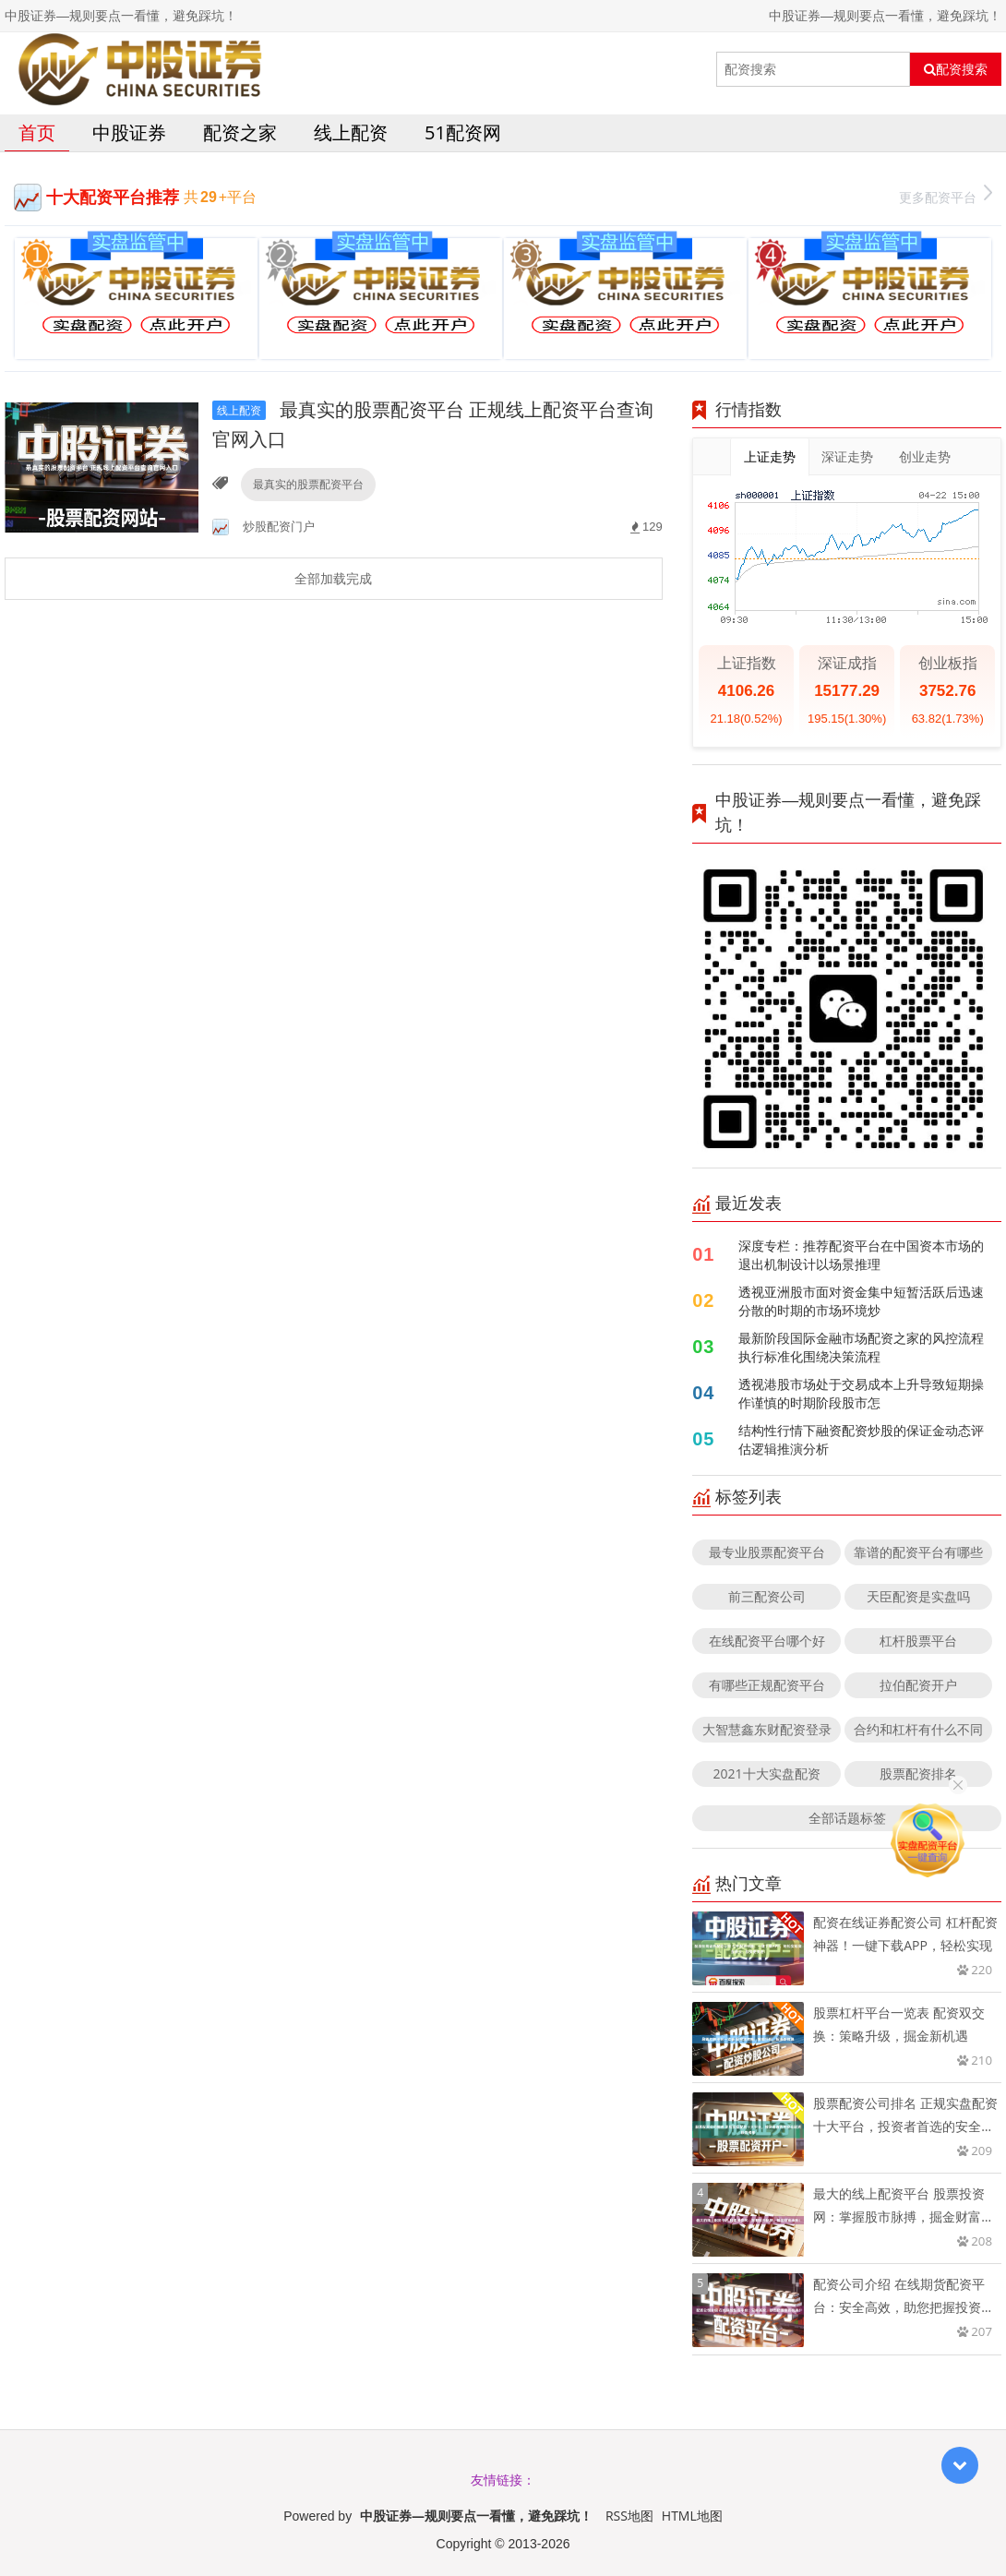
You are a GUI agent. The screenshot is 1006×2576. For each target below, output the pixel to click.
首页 (36, 132)
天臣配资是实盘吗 (918, 1596)
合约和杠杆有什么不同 (918, 1729)
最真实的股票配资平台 (308, 484)
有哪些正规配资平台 (767, 1685)
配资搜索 (956, 69)
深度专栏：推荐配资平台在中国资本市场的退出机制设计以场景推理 (861, 1255)
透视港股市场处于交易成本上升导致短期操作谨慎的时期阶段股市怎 (861, 1393)
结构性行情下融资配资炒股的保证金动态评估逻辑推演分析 (861, 1439)
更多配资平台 (945, 195)
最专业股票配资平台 (767, 1552)
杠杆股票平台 (918, 1640)
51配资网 (463, 132)
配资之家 (240, 132)
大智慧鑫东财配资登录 (767, 1729)
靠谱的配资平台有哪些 (918, 1552)
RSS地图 (629, 2515)
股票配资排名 (918, 1773)
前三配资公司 (767, 1596)
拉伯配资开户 (918, 1685)
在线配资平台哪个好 (767, 1640)
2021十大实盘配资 (766, 1773)
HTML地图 (692, 2515)
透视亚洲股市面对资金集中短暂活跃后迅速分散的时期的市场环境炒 (861, 1301)
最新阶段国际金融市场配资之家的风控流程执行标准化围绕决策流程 (861, 1347)
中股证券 (129, 132)
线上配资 (351, 132)
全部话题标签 (847, 1818)
